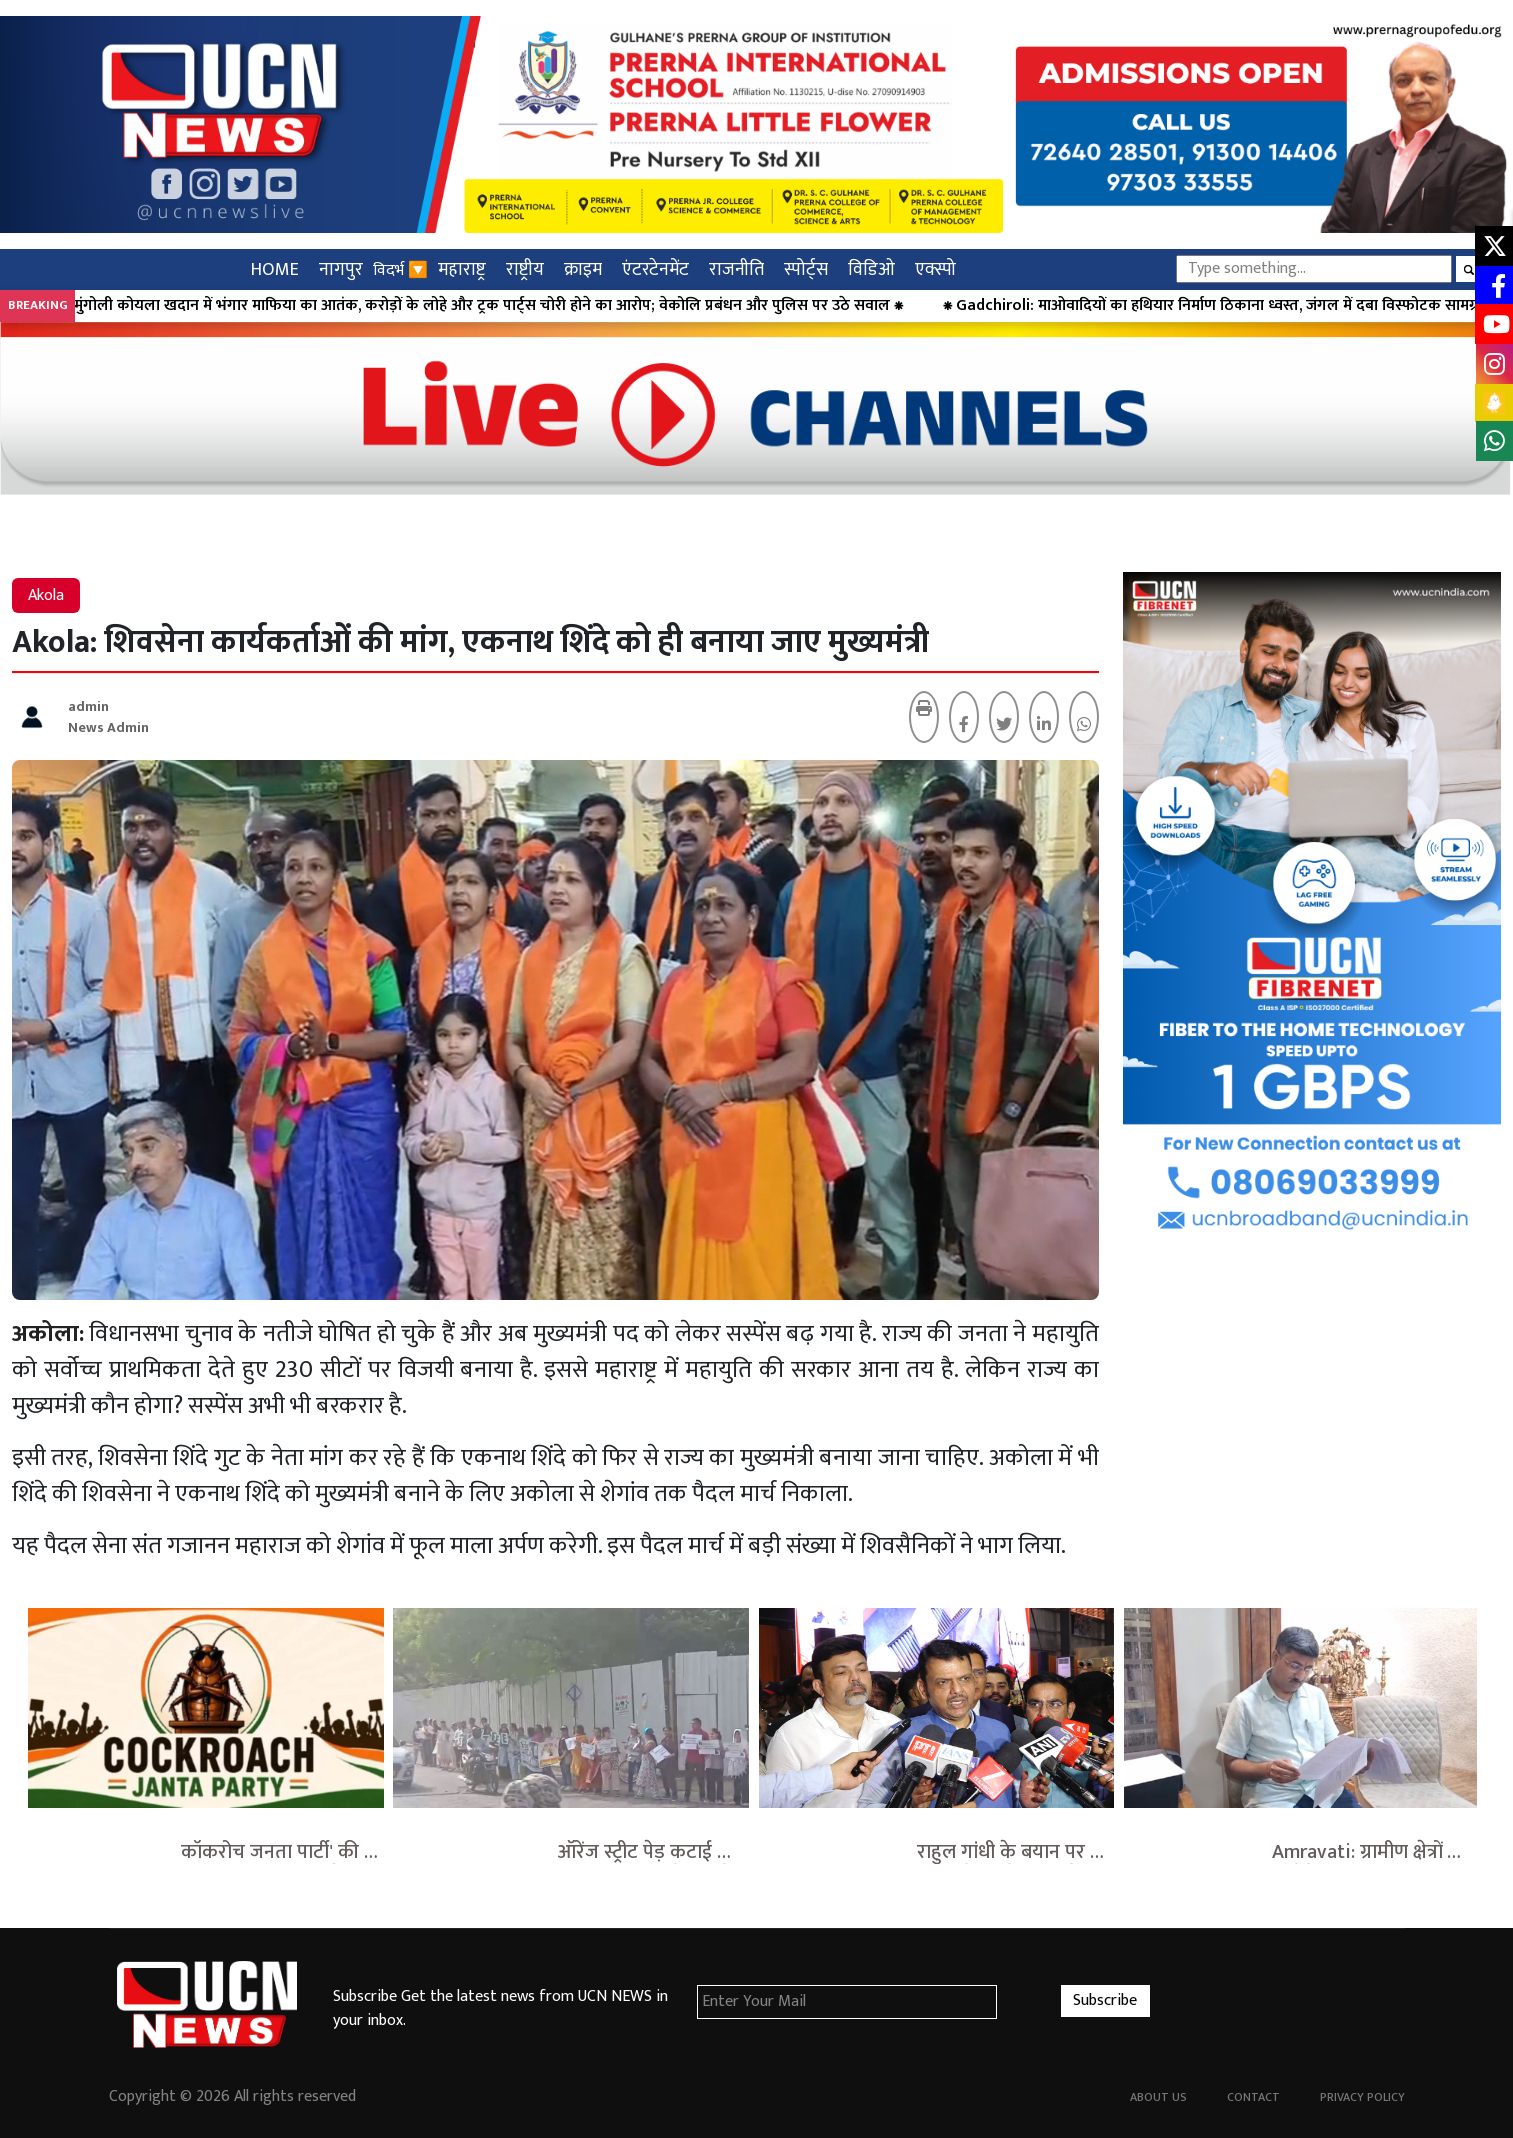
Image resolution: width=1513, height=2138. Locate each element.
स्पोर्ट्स (806, 269)
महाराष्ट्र (462, 269)
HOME (275, 269)
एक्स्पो (935, 269)
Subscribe (1105, 2000)
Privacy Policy (1362, 2097)
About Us (1158, 2097)
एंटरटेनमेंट (655, 269)
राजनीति (736, 269)
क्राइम (583, 269)
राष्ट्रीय (525, 269)
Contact (1253, 2097)
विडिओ (871, 269)
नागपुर (341, 269)
